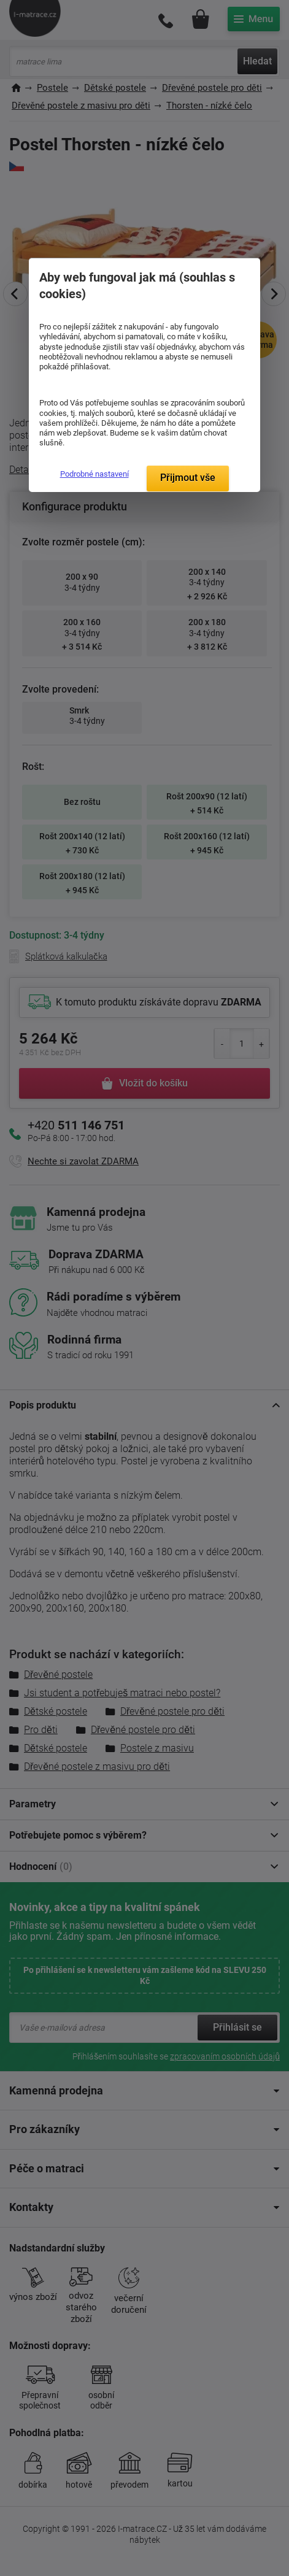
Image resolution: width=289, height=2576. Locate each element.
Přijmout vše (187, 477)
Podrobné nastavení (94, 474)
